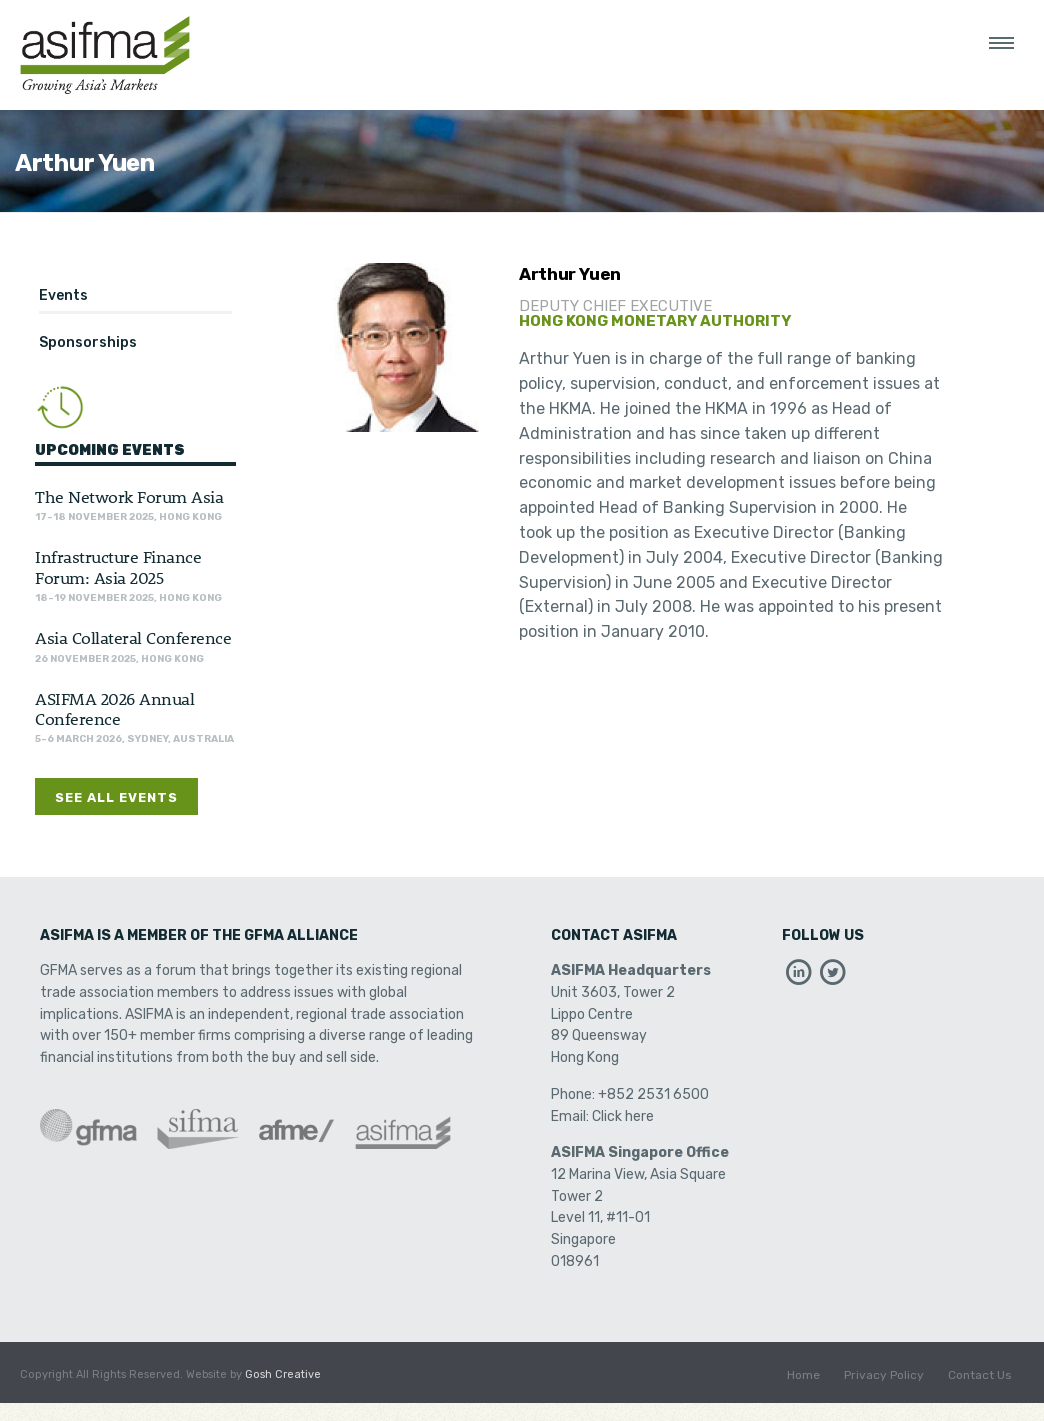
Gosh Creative (283, 1374)
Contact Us (980, 1375)
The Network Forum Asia (129, 496)
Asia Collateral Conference (133, 637)
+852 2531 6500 (653, 1094)
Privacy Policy (884, 1375)
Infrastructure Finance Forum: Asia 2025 (118, 566)
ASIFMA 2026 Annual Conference (114, 708)
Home (803, 1375)
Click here (623, 1116)
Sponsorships (88, 342)
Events (63, 295)
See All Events (116, 797)
